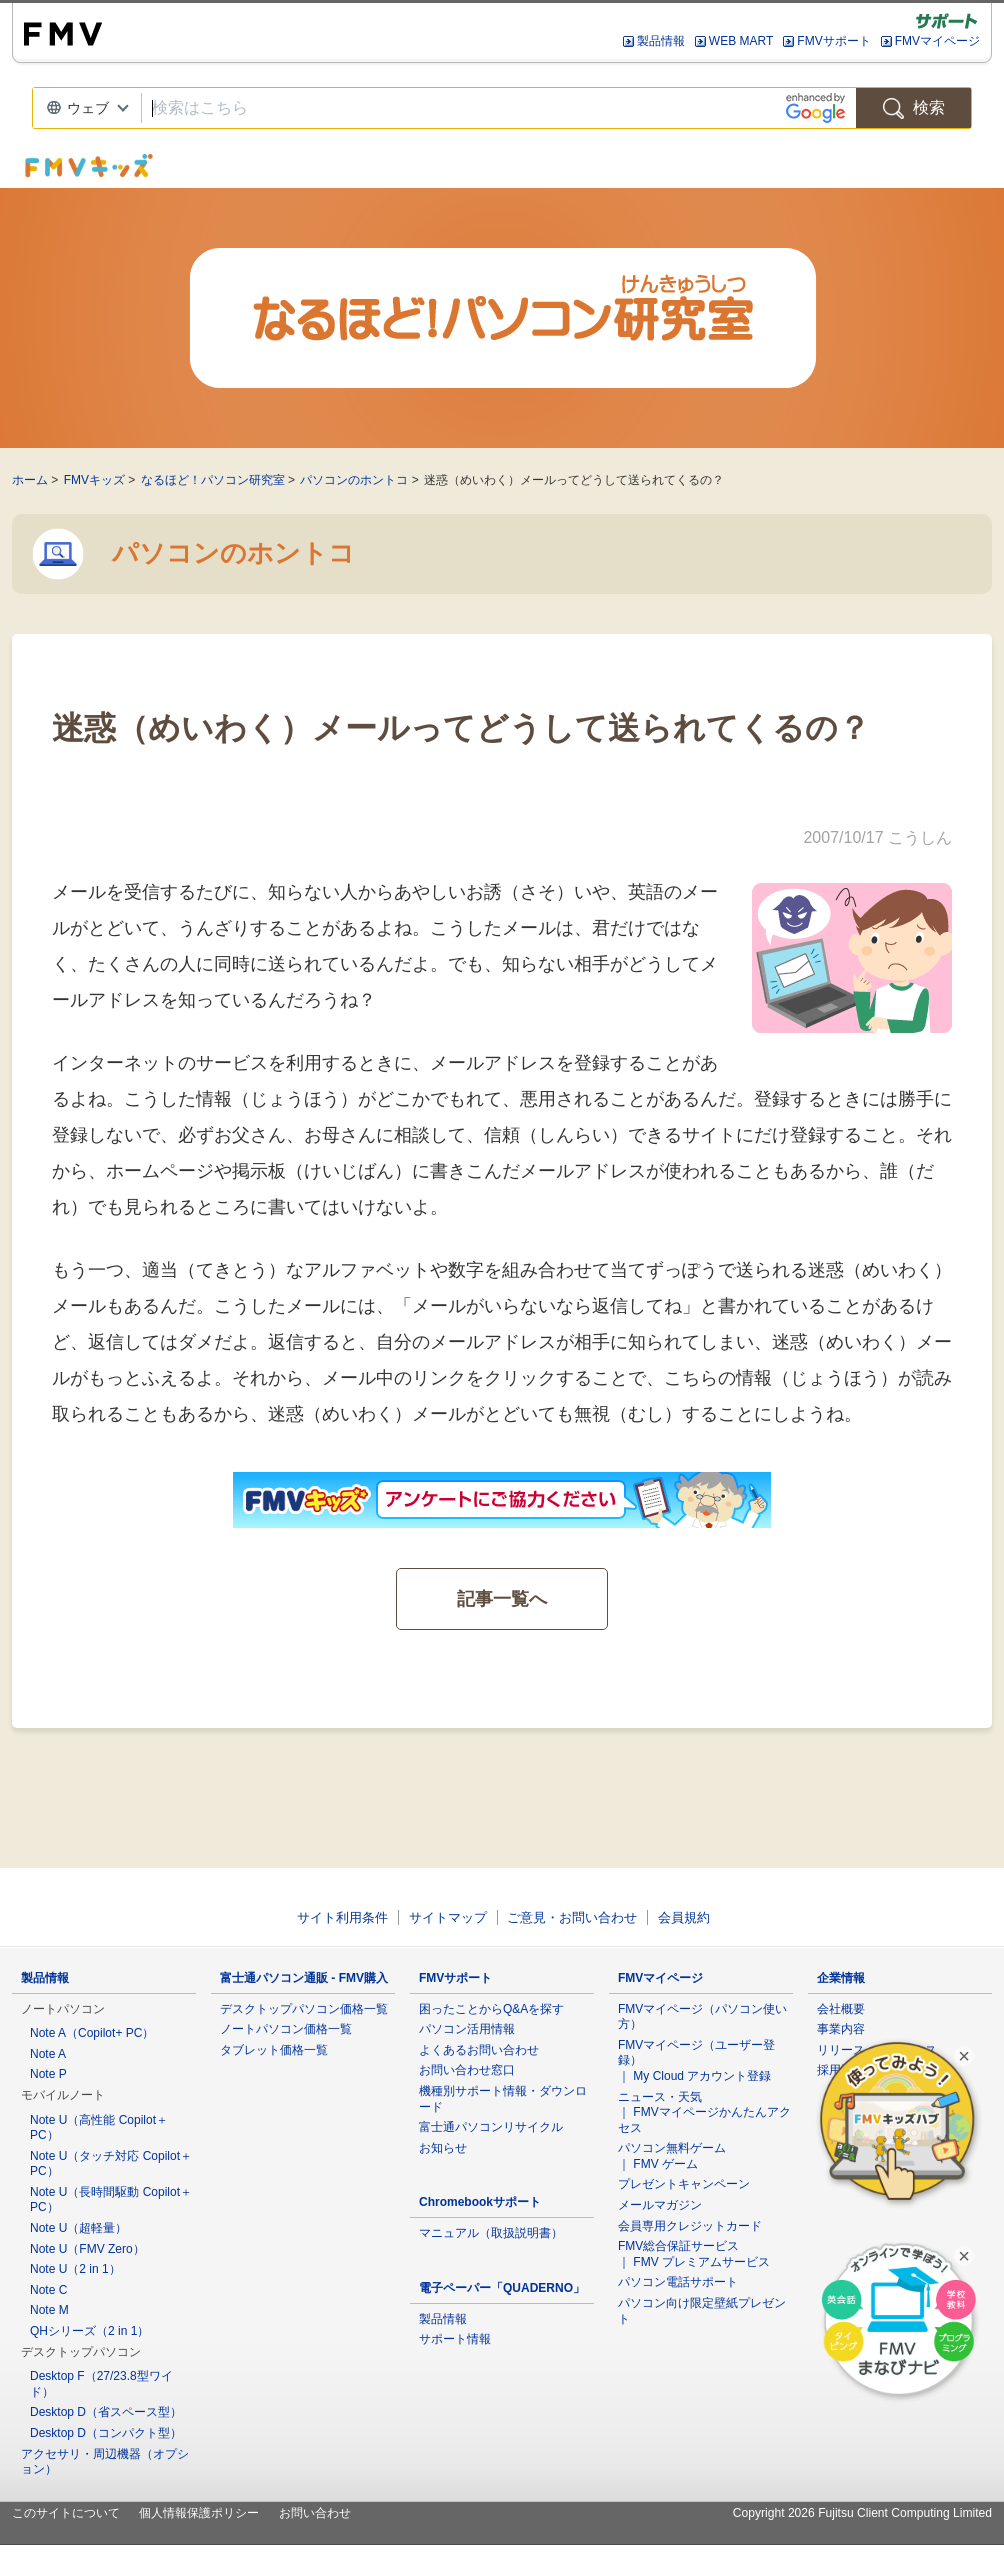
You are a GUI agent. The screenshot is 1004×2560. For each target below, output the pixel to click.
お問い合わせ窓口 (467, 2070)
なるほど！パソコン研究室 (213, 480)
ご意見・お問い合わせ (572, 1917)
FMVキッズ (94, 480)
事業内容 (841, 2029)
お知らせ (443, 2148)
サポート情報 (455, 2339)
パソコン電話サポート (678, 2282)
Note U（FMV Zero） (87, 2249)
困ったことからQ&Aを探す (491, 2009)
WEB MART (741, 41)
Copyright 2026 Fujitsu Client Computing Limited (862, 2513)
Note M (49, 2310)
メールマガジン (660, 2205)
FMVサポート (833, 41)
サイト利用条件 (342, 1917)
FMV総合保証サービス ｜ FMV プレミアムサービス (694, 2254)
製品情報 (661, 41)
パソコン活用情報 (467, 2029)
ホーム (30, 480)
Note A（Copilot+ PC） (92, 2033)
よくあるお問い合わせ (479, 2050)
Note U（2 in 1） (75, 2269)
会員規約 (684, 1917)
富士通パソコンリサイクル (491, 2127)
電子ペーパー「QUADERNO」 (502, 2288)
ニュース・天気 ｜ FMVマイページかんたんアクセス (704, 2112)
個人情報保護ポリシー (199, 2513)
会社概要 (841, 2009)
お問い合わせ (315, 2513)
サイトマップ (448, 1917)
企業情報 (841, 1978)
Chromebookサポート (480, 2202)
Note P (48, 2074)
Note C (48, 2290)
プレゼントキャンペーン (684, 2184)
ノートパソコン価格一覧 (286, 2029)
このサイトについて (66, 2513)
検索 (914, 108)
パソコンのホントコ (354, 480)
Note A (48, 2054)
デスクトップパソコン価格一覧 (304, 2009)
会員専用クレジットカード (690, 2226)
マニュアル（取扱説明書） (491, 2233)
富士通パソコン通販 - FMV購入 (304, 1978)
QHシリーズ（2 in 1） (89, 2331)
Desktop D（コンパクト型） (106, 2433)
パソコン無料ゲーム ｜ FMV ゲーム (672, 2156)
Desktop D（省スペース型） (106, 2412)
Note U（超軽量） (78, 2228)
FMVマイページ (937, 41)
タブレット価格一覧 (274, 2050)
